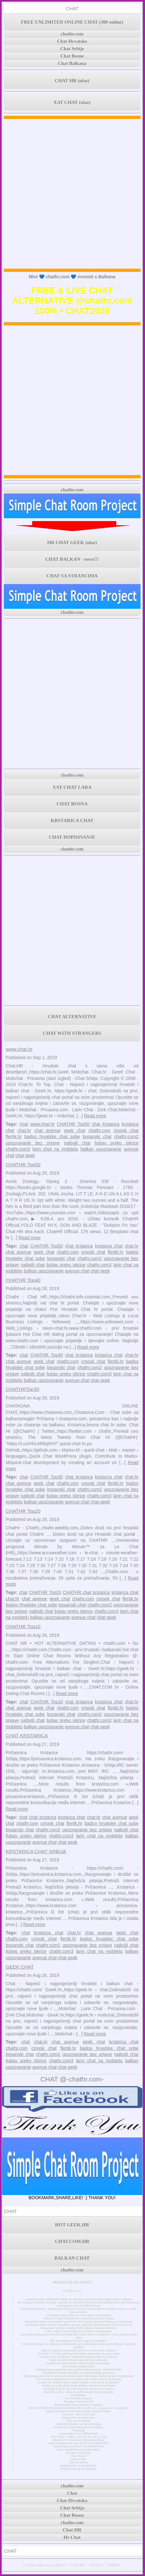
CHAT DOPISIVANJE (72, 837)
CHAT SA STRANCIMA (72, 575)
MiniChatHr (78, 2395)
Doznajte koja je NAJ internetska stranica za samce (78, 2388)
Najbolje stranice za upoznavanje (78, 2424)
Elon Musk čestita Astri (79, 2366)
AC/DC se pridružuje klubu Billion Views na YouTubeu (79, 2385)
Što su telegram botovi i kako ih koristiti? (78, 2340)
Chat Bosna (78, 2456)
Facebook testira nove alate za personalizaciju (79, 2363)
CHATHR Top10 (23, 1626)
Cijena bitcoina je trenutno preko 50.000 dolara (78, 2411)
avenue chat (77, 1270)
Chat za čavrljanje (78, 2420)
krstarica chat (108, 1245)
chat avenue (47, 1130)
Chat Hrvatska (78, 2462)
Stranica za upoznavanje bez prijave (78, 2427)
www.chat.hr (19, 1049)
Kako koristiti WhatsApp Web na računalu (78, 2360)
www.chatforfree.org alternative (78, 2449)
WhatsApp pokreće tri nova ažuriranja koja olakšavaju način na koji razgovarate (78, 2376)
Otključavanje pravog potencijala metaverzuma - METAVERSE (78, 2369)
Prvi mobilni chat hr (78, 2398)
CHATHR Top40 (23, 1280)
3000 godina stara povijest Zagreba (78, 2404)
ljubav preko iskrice (116, 1142)
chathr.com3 (18, 1149)
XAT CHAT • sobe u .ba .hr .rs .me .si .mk (78, 2436)
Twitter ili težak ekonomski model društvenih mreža (78, 2318)
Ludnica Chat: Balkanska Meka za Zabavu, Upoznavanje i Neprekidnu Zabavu (78, 2299)
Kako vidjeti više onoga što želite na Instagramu (78, 2331)
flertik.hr (14, 1136)
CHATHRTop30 (22, 1389)
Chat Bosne (72, 56)
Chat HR (72, 2529)
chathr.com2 (126, 1136)
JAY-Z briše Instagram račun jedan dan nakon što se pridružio (78, 2379)
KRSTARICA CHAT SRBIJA (36, 1851)
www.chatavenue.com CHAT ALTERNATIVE (78, 2443)
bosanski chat (97, 1136)
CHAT (72, 8)
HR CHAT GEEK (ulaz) (72, 542)
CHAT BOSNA (72, 803)
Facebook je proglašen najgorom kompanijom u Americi (78, 2356)
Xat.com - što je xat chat (78, 2414)
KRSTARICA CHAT (72, 820)
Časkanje (78, 2430)
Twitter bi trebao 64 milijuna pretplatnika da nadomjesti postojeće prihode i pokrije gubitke (78, 2345)
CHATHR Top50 (73, 1124)
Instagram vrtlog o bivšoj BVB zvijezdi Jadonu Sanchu (78, 2328)
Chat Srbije (72, 48)
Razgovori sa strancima (78, 2417)
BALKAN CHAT (72, 2258)
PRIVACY (96, 2565)
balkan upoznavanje (100, 1149)
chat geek (25, 1155)
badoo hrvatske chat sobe (52, 1136)
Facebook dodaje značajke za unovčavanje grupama (78, 2372)
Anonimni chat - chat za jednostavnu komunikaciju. (78, 2392)
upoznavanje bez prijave (33, 1142)
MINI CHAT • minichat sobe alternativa (78, 2440)
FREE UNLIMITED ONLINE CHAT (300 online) (72, 22)
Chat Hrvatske (72, 41)
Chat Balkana (72, 63)
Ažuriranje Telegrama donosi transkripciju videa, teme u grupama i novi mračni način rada (78, 2336)
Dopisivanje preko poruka (78, 2468)
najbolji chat (77, 1142)
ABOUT (61, 2565)
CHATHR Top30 (46, 1476)
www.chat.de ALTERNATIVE (78, 2433)
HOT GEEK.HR (72, 2224)
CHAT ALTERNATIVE (72, 1016)
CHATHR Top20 (23, 1511)
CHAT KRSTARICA (27, 1735)
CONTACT (78, 2565)
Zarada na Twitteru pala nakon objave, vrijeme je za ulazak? (78, 2382)
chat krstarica (105, 1124)
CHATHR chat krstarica (86, 1592)
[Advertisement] (72, 193)
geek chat (74, 1130)
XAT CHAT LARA (72, 787)
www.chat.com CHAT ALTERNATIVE (78, 2446)
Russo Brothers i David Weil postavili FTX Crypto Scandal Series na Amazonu (78, 2321)
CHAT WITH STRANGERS (72, 1033)
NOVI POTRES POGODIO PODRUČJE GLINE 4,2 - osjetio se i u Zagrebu (78, 2408)
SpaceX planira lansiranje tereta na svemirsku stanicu (78, 2350)
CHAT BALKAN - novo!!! (72, 559)
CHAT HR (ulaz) (72, 80)
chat (23, 1124)
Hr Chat (72, 2537)
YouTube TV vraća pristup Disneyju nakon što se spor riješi (78, 2353)
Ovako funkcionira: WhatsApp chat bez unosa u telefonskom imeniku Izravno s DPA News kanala (78, 2310)
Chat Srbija (78, 2459)
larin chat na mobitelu (55, 1149)
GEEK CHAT (20, 1967)
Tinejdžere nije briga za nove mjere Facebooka (78, 2315)
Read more (95, 1115)
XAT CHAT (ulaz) (72, 102)
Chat (72, 2493)
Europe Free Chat (78, 2452)
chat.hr (24, 1130)
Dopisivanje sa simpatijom (78, 2465)
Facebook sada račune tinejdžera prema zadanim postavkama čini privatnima (78, 2324)
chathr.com (72, 33)
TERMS (114, 2565)
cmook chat (126, 1130)
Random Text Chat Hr (78, 2401)
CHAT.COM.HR (72, 2241)
